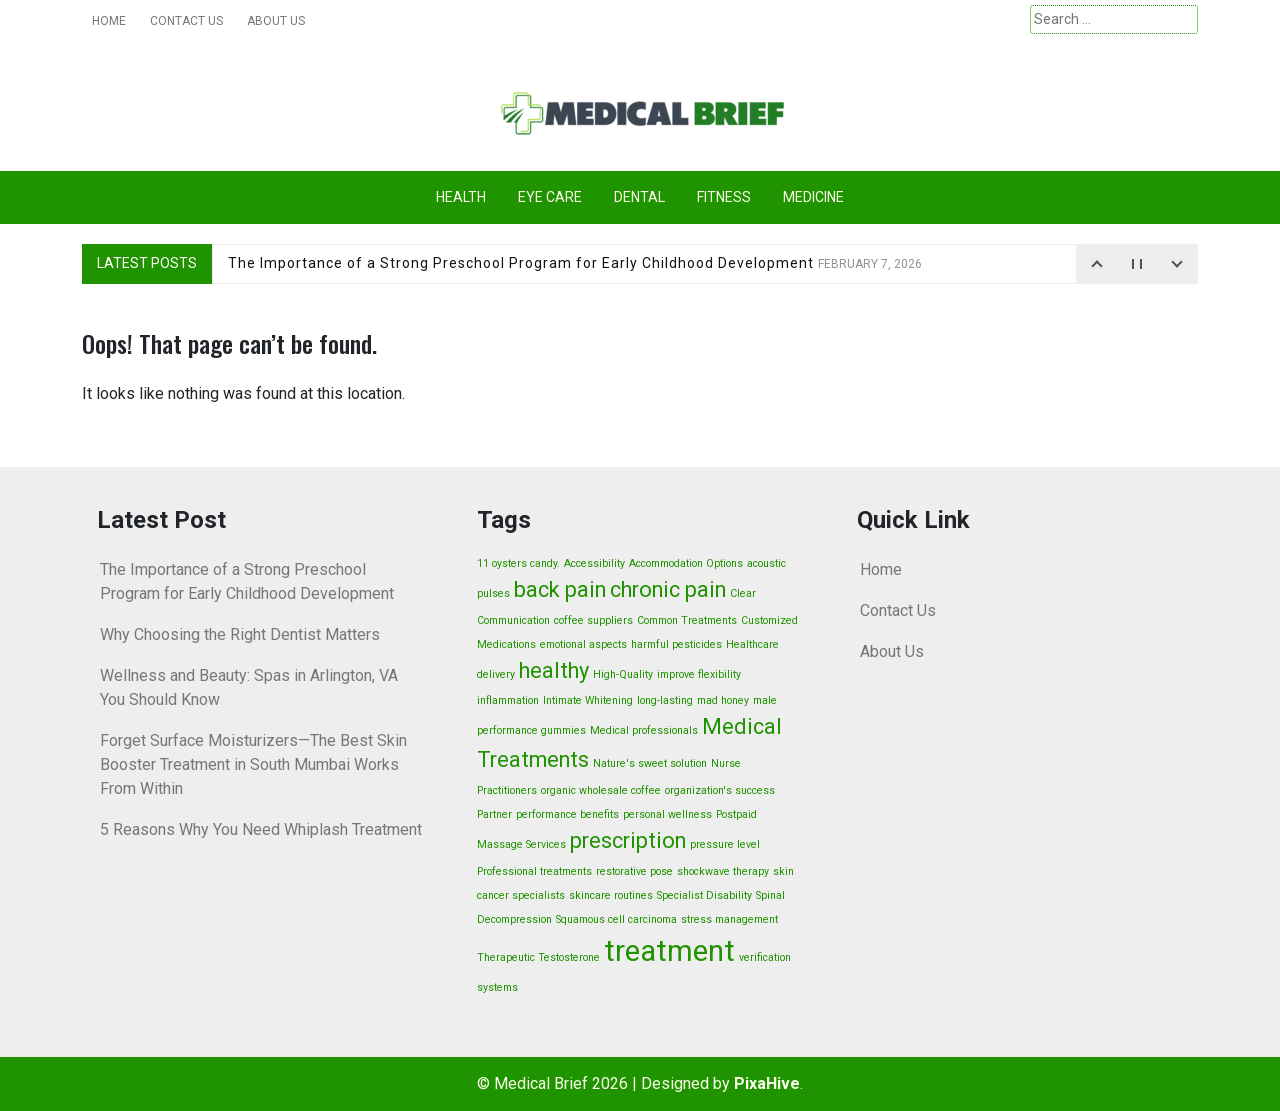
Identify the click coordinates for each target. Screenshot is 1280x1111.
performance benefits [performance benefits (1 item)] (567, 814)
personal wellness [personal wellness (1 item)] (667, 814)
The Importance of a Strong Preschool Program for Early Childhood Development (575, 263)
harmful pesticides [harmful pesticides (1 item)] (676, 644)
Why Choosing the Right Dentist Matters (240, 634)
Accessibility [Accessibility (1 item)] (594, 563)
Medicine (813, 197)
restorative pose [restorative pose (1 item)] (634, 871)
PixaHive (767, 1083)
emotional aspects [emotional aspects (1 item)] (583, 644)
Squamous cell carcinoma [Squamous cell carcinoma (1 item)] (616, 919)
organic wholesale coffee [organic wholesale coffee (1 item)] (601, 790)
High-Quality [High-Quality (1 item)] (623, 674)
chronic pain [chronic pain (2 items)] (668, 589)
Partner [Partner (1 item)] (494, 814)
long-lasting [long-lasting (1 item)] (665, 700)
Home (109, 21)
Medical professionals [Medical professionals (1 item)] (644, 730)
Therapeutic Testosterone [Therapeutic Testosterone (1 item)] (538, 957)
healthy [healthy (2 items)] (554, 670)
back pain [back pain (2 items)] (560, 589)
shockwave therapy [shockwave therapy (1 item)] (723, 871)
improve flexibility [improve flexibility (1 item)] (699, 674)
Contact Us (186, 21)
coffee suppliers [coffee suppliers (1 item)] (593, 620)
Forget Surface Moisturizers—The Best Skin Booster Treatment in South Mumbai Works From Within (253, 764)
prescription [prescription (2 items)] (628, 840)
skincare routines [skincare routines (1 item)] (611, 895)
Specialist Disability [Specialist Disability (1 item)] (704, 895)
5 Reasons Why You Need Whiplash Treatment (261, 829)
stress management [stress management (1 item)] (729, 919)
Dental (639, 197)
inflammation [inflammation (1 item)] (508, 700)
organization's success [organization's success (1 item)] (720, 790)
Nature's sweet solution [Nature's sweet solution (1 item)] (650, 763)
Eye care (550, 197)
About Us (276, 21)
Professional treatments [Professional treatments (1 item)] (534, 871)
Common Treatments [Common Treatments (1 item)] (687, 620)
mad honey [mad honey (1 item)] (723, 700)
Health (461, 197)
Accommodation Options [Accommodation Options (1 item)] (686, 563)
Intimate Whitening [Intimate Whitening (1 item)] (588, 700)
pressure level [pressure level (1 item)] (725, 844)
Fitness (724, 197)
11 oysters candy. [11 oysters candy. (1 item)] (518, 563)
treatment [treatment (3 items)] (669, 951)
